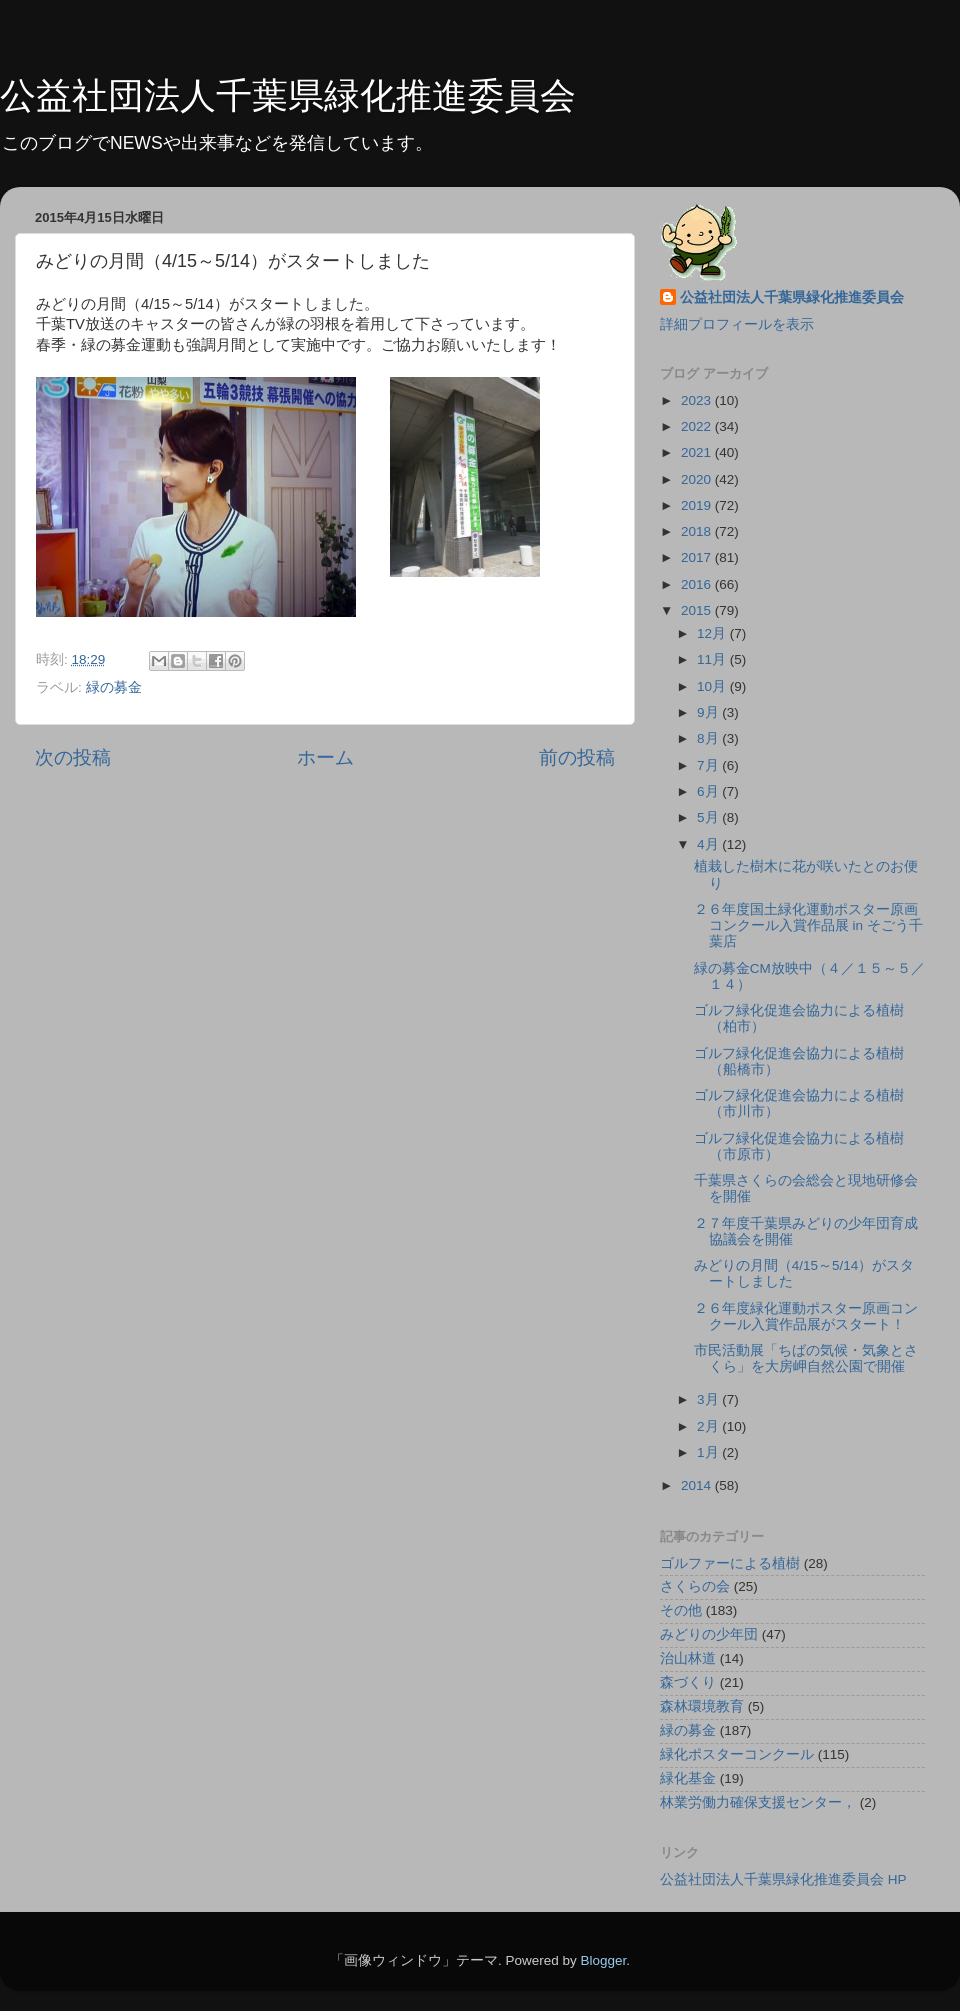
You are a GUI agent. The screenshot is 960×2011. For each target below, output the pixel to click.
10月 (713, 686)
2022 (698, 426)
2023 (698, 400)
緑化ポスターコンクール (737, 1754)
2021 (698, 452)
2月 (709, 1426)
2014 (698, 1485)
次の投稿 (73, 757)
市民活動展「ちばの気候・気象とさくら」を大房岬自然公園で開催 (806, 1358)
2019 (698, 505)
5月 (709, 817)
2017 (698, 557)
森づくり (688, 1682)
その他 (681, 1610)
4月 (709, 844)
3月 (709, 1399)
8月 (709, 738)
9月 (709, 712)
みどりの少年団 (709, 1634)
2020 (698, 479)
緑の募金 (114, 687)
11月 (713, 659)
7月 (709, 765)
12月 (713, 633)
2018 (698, 531)
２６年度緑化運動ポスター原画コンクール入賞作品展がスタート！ (806, 1316)
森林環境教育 (702, 1706)
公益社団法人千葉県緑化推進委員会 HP (783, 1879)
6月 (709, 791)
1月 (709, 1452)
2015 (698, 610)
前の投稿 (577, 757)
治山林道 (688, 1658)
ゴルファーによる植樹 (730, 1563)
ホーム (325, 757)
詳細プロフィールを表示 (737, 324)
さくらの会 (695, 1586)
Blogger (603, 1960)
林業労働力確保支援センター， (758, 1802)
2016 (698, 584)
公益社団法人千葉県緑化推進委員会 (288, 95)
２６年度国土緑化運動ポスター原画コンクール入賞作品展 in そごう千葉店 (808, 925)
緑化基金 (688, 1778)
